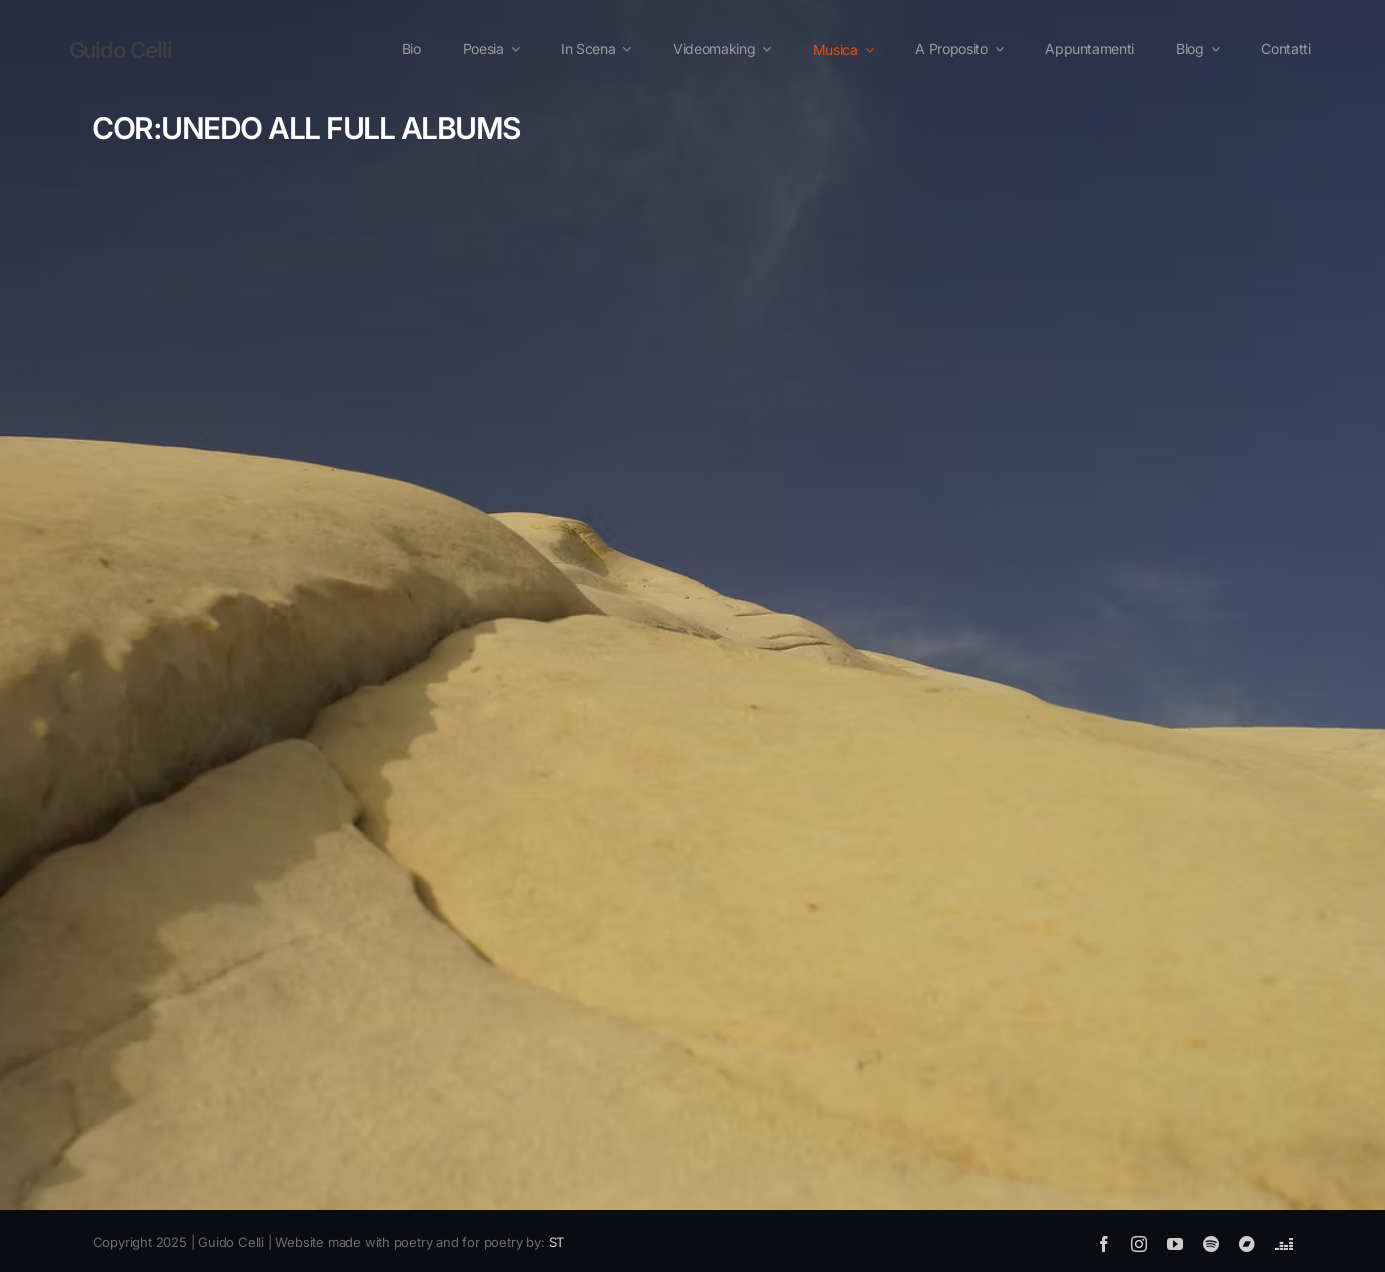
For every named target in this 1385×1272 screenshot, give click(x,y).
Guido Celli (120, 50)
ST (557, 1242)
